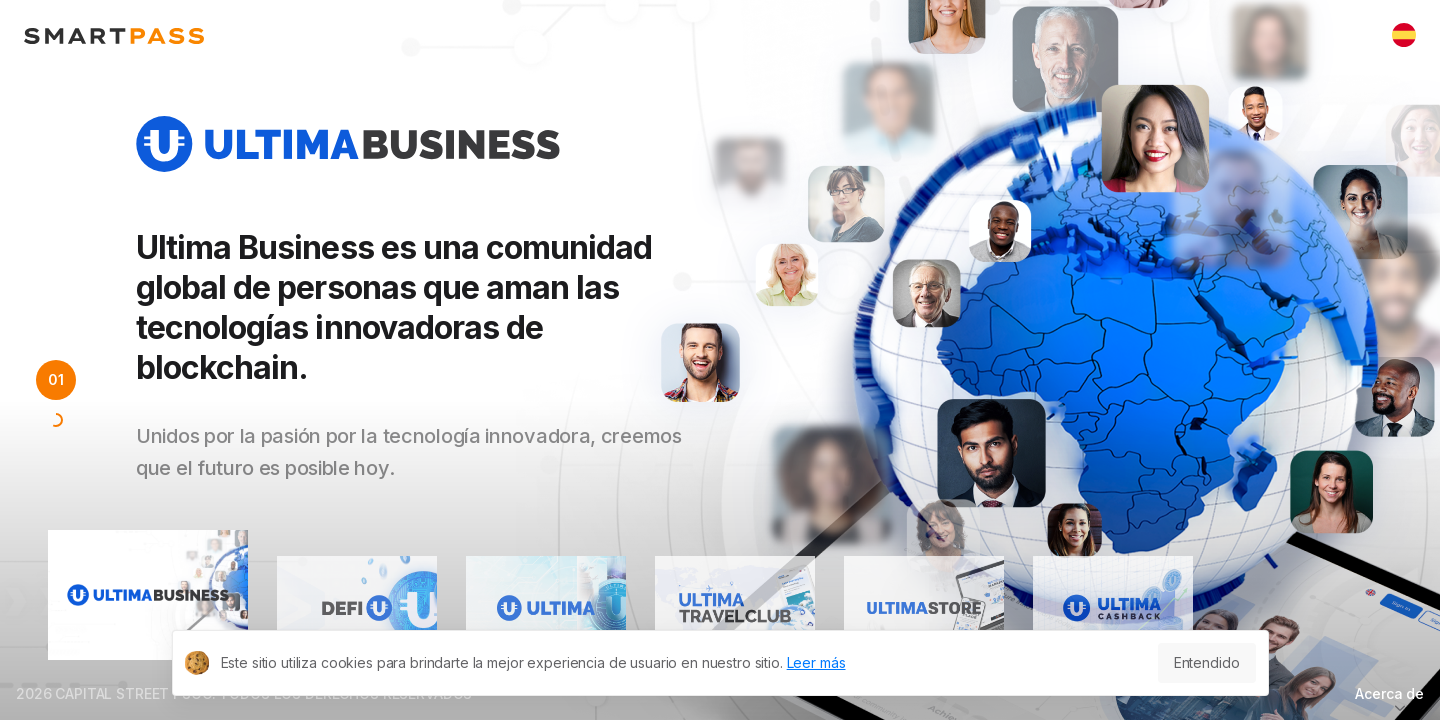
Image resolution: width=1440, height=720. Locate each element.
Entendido (1207, 662)
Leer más (816, 662)
